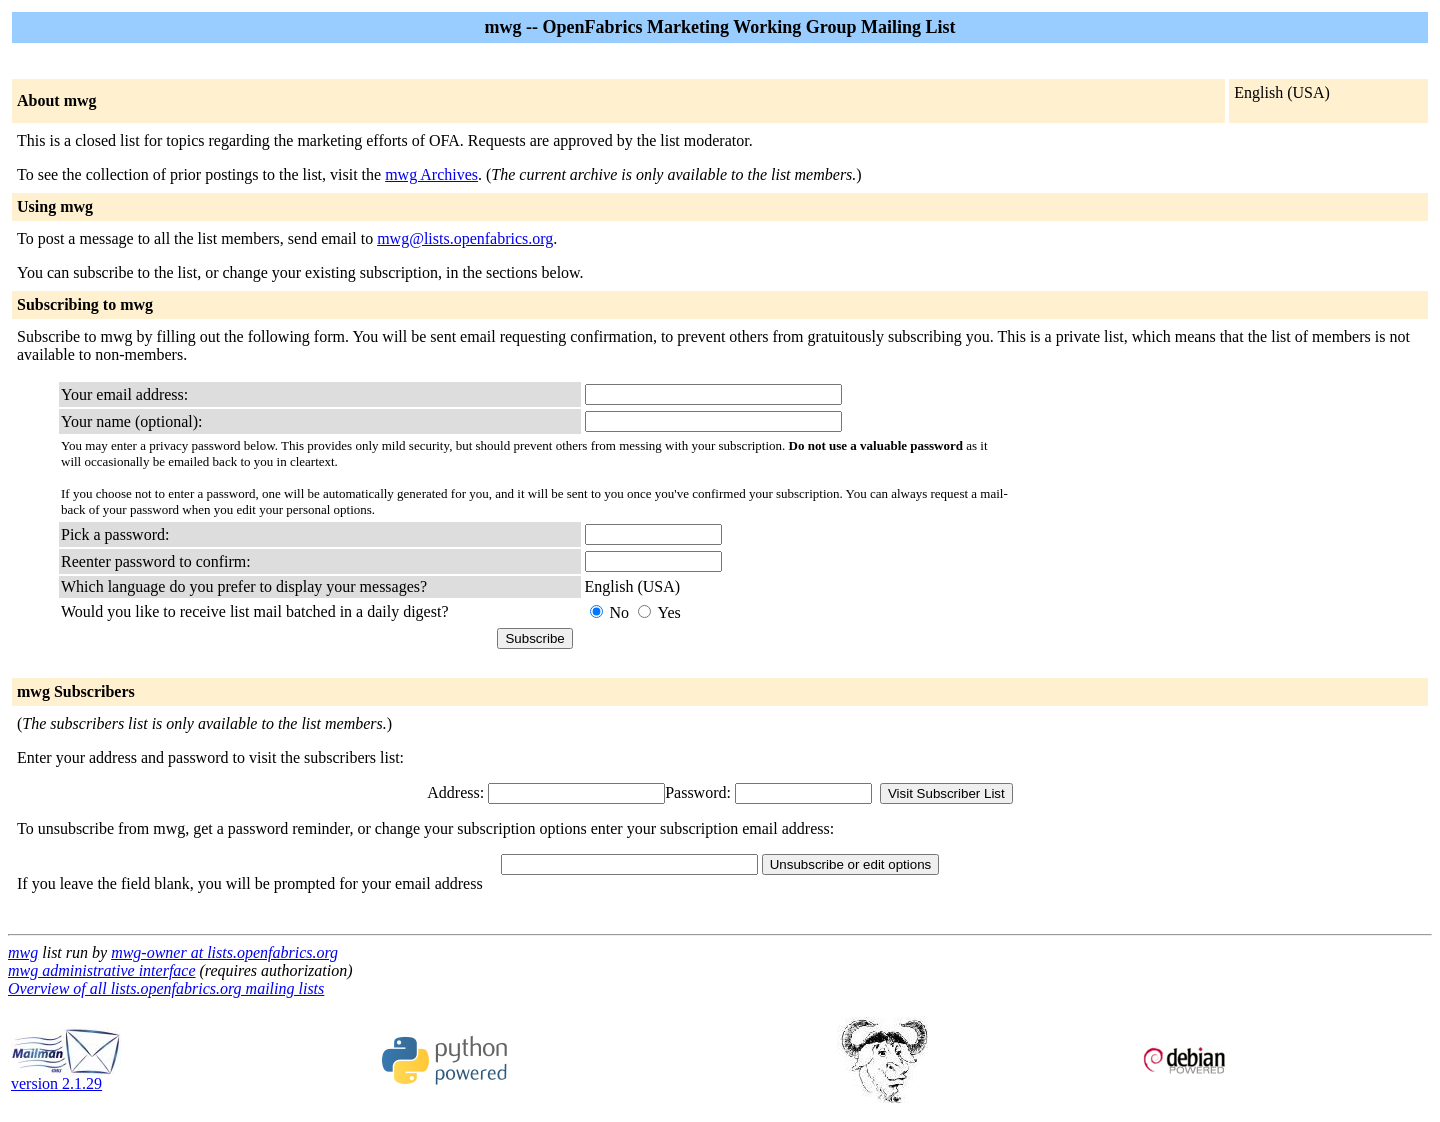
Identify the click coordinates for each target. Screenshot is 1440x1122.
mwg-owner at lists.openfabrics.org (224, 952)
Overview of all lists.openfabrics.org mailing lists (166, 988)
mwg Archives (431, 174)
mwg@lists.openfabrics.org (465, 238)
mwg (23, 952)
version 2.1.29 (66, 1076)
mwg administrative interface (102, 970)
